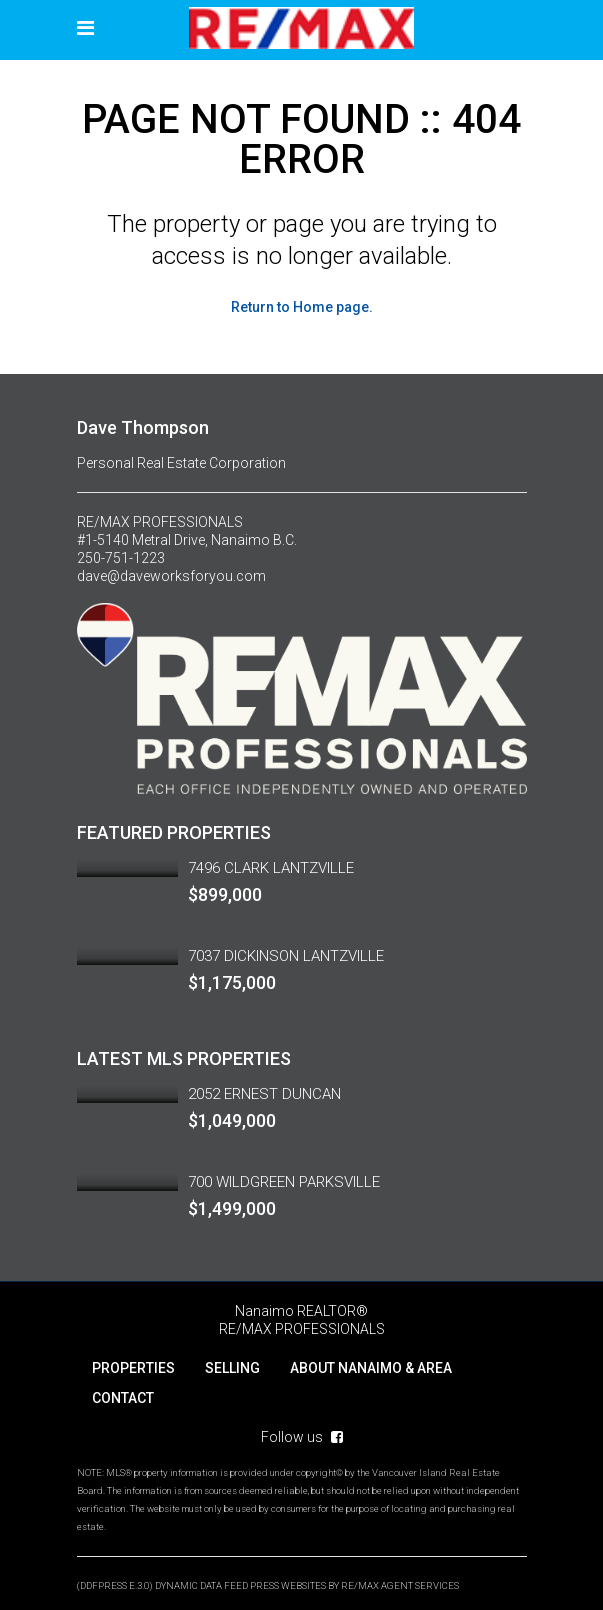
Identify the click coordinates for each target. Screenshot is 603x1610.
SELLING (232, 1368)
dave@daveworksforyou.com (171, 576)
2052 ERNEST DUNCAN (264, 1094)
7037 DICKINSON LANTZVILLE (286, 956)
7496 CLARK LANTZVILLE (271, 868)
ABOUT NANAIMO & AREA (371, 1368)
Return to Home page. (302, 307)
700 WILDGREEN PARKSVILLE (284, 1182)
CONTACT (123, 1398)
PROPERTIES (133, 1368)
